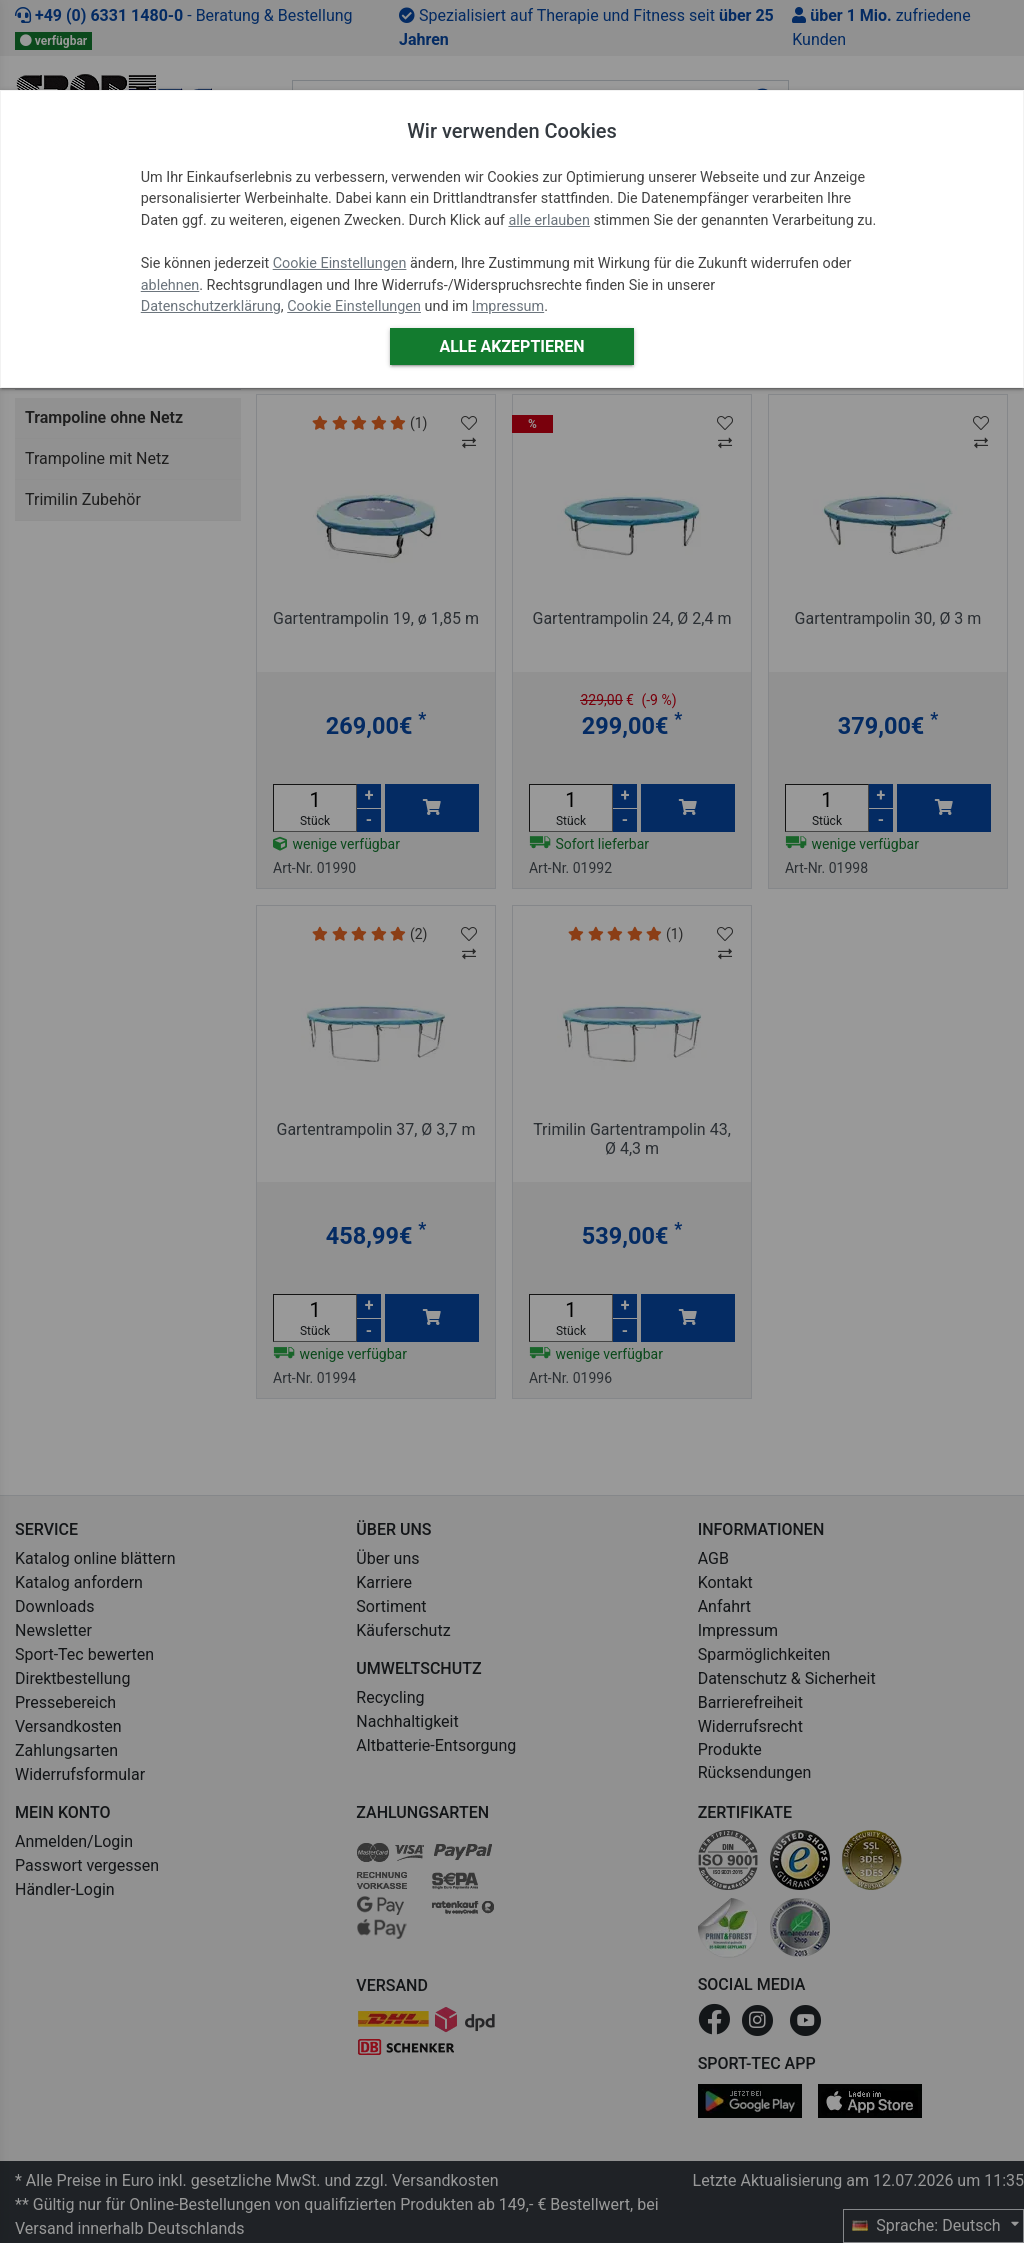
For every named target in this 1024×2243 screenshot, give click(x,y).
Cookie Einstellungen (340, 263)
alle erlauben (548, 220)
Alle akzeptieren (511, 346)
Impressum (508, 306)
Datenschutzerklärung (211, 306)
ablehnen (170, 285)
